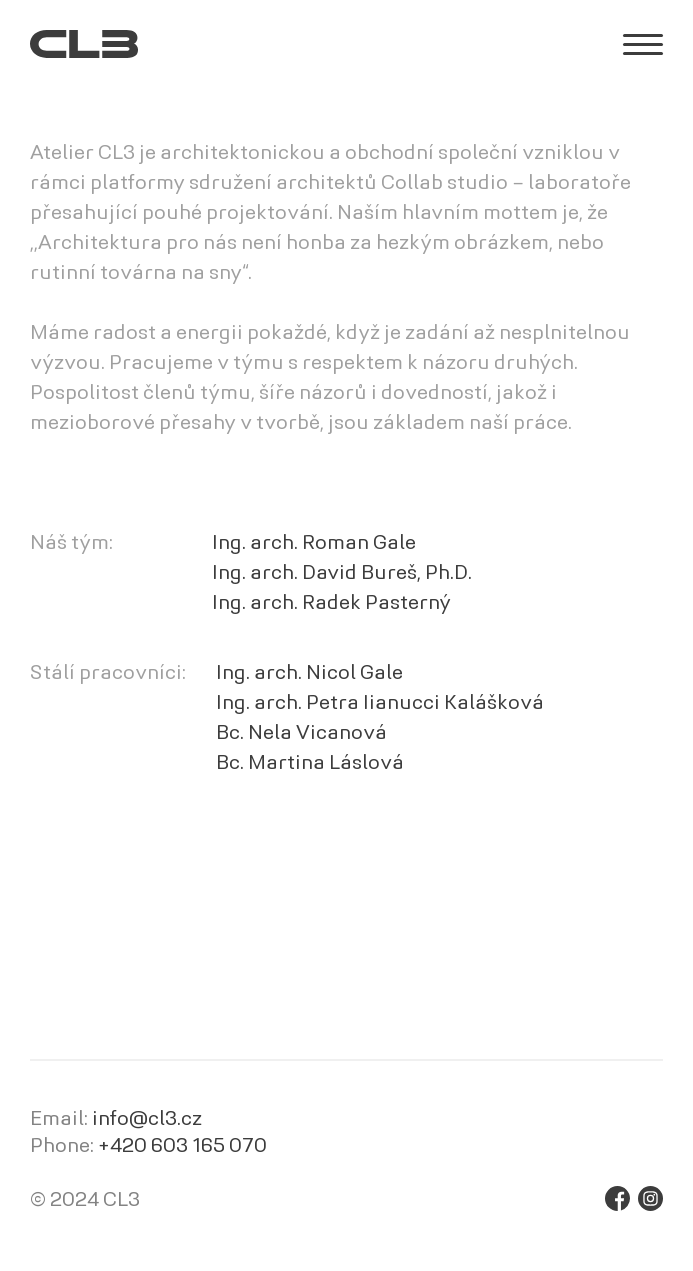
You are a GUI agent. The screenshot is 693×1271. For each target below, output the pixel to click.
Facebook (617, 1198)
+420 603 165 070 (182, 1147)
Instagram (650, 1198)
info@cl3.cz (147, 1120)
